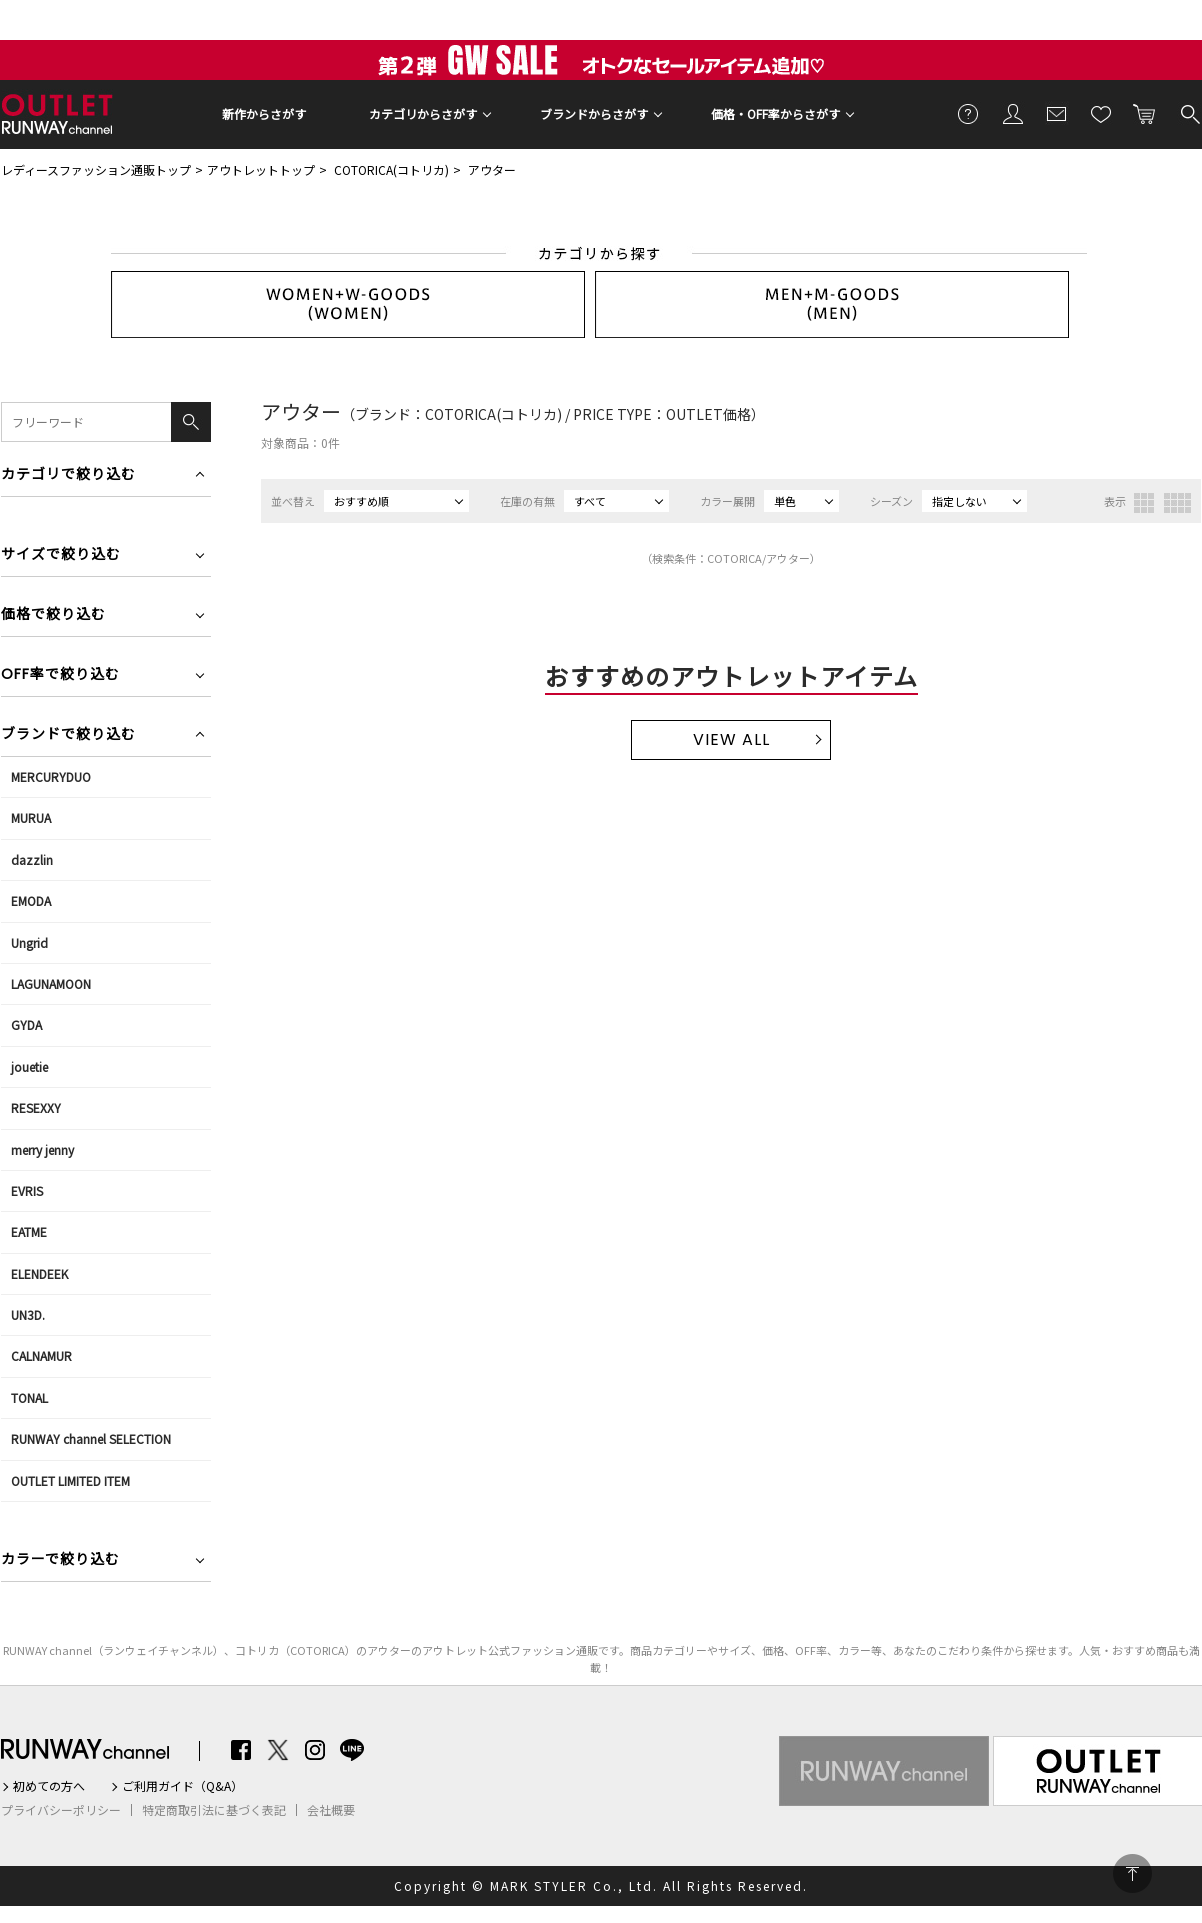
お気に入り (1101, 113)
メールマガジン (1057, 113)
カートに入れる (1145, 113)
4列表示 (1177, 503)
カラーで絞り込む (60, 1560)
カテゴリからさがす (423, 113)
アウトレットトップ (261, 169)
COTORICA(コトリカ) (391, 169)
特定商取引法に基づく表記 (214, 1810)
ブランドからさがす (594, 113)
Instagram (315, 1750)
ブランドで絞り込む (68, 735)
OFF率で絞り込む (60, 675)
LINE (352, 1750)
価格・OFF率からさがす (775, 113)
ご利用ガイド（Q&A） (182, 1786)
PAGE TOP (1132, 1873)
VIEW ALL (731, 739)
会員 (1013, 113)
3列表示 (1144, 503)
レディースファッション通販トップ (96, 169)
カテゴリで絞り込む (68, 475)
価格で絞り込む (53, 615)
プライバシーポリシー (61, 1810)
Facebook (241, 1750)
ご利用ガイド (969, 113)
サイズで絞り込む (61, 555)
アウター (492, 169)
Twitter (278, 1750)
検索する (1189, 113)
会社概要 (331, 1810)
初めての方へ (49, 1786)
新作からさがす (264, 113)
